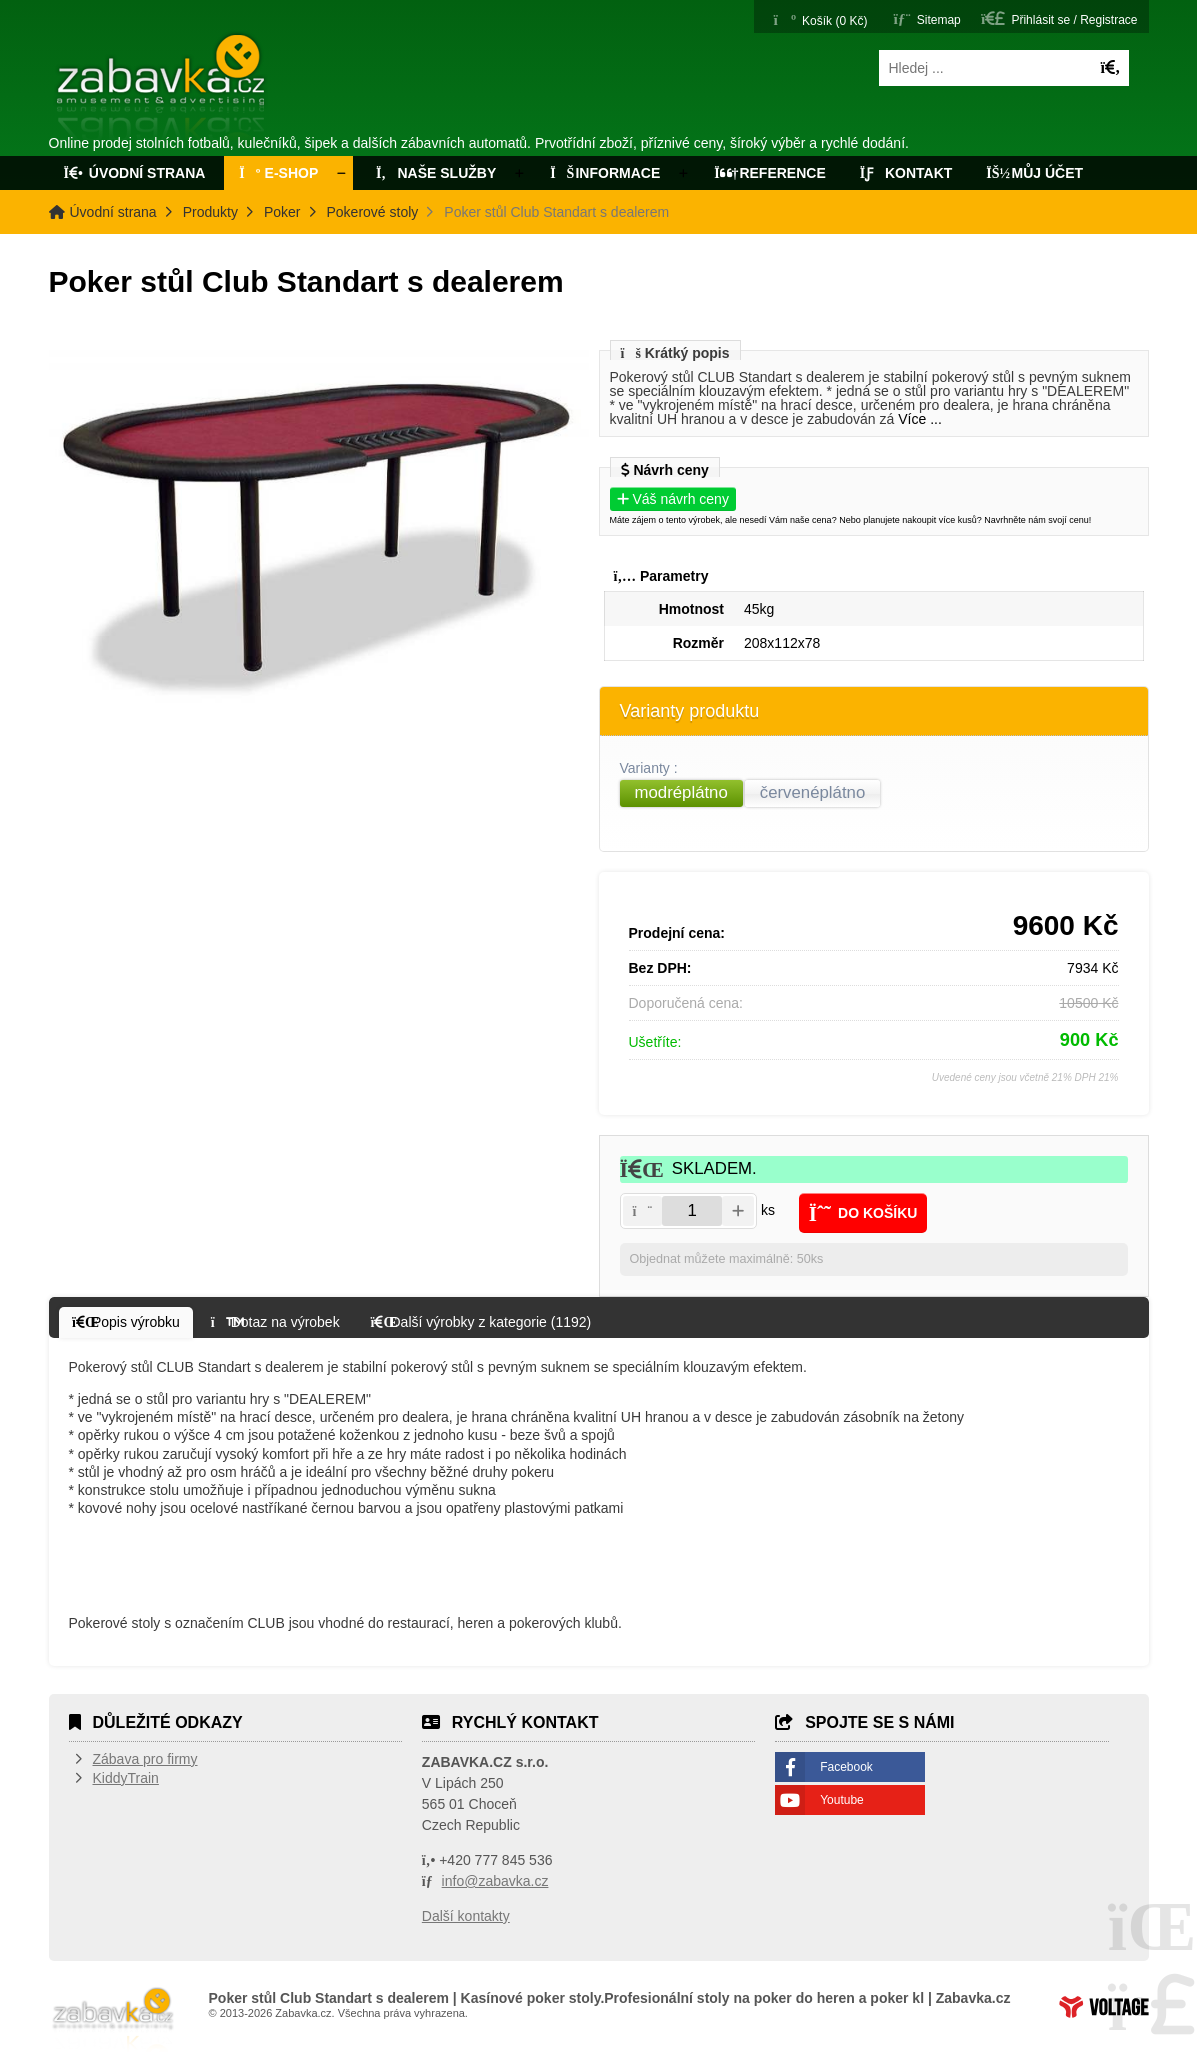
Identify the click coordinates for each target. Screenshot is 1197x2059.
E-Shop (278, 173)
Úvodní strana (162, 88)
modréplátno (681, 792)
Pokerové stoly (373, 212)
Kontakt (906, 173)
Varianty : (651, 768)
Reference (770, 173)
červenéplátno (812, 792)
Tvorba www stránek (1104, 2007)
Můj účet (1034, 173)
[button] (1059, 18)
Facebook (846, 1767)
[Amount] (692, 1211)
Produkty (210, 212)
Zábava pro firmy (145, 1759)
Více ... (920, 419)
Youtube (842, 1800)
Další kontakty (466, 1916)
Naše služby (434, 173)
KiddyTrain (126, 1778)
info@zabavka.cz (495, 1881)
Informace (605, 173)
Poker (282, 212)
